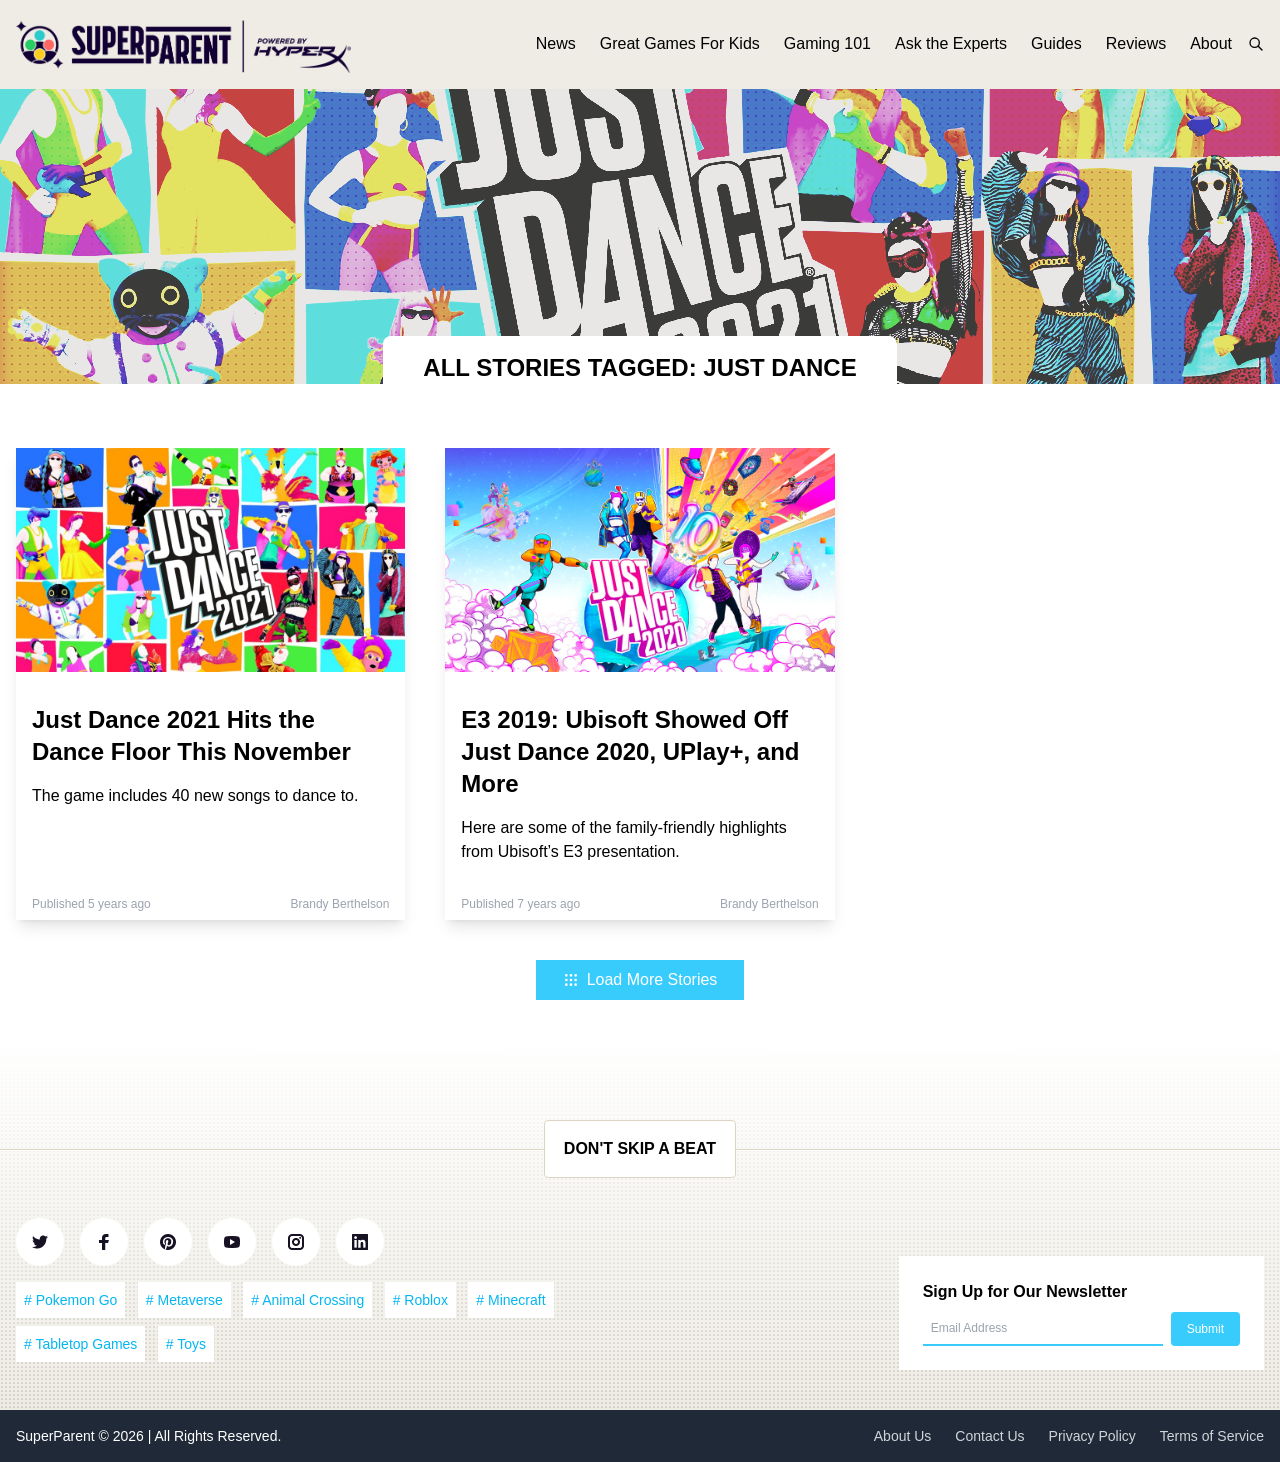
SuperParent (57, 1436)
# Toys (186, 1344)
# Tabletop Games (80, 1344)
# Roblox (420, 1300)
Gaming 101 (827, 47)
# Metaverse (184, 1300)
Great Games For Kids (680, 47)
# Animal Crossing (307, 1300)
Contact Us (989, 1436)
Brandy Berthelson (340, 904)
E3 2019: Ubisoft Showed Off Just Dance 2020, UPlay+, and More (630, 751)
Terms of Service (1212, 1436)
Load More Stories (640, 979)
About (1211, 47)
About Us (903, 1436)
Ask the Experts (951, 47)
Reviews (1136, 47)
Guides (1056, 47)
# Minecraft (510, 1300)
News (556, 47)
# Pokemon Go (70, 1300)
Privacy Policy (1092, 1436)
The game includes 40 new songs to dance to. (195, 795)
